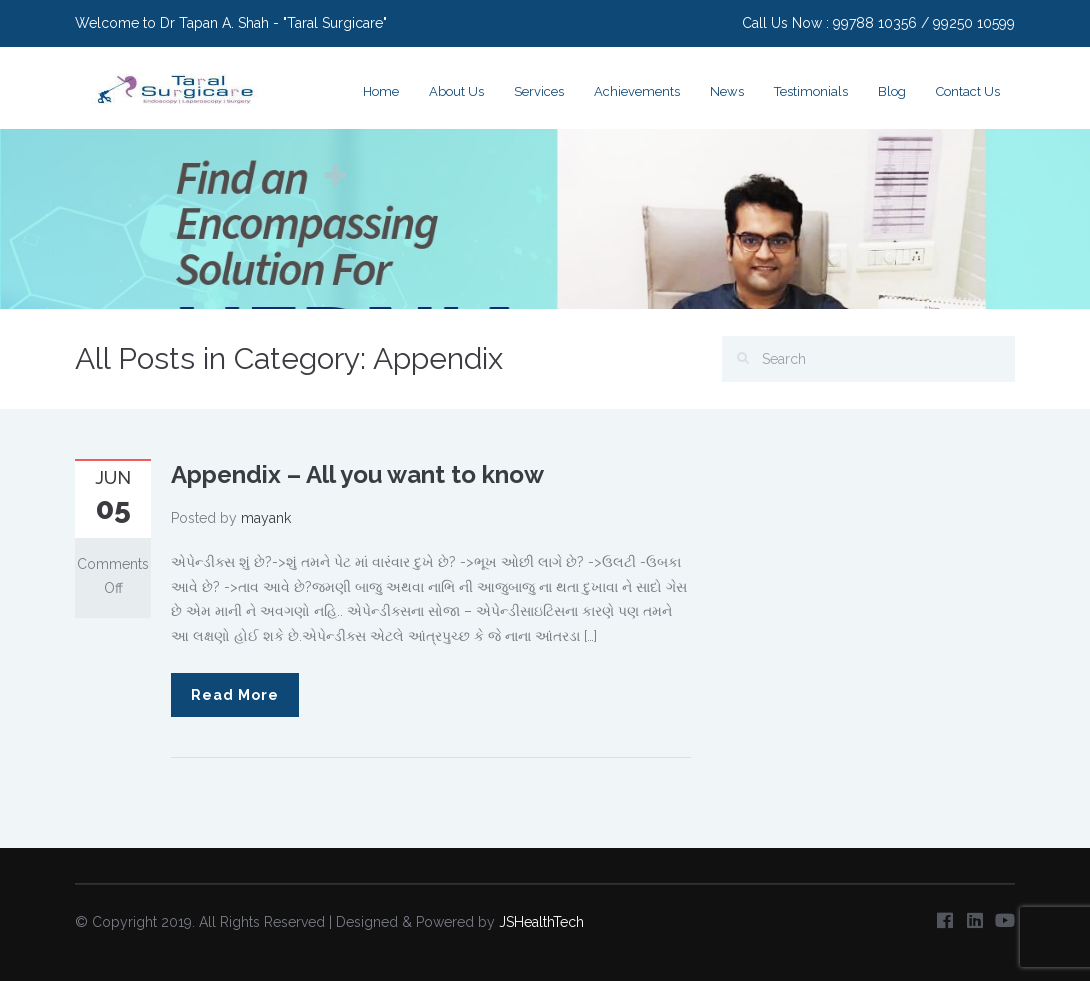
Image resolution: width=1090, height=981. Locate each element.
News (727, 91)
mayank (266, 518)
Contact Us (968, 91)
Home (381, 91)
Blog (892, 91)
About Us (456, 91)
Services (539, 91)
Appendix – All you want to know (357, 474)
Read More (235, 695)
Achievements (637, 91)
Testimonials (811, 91)
